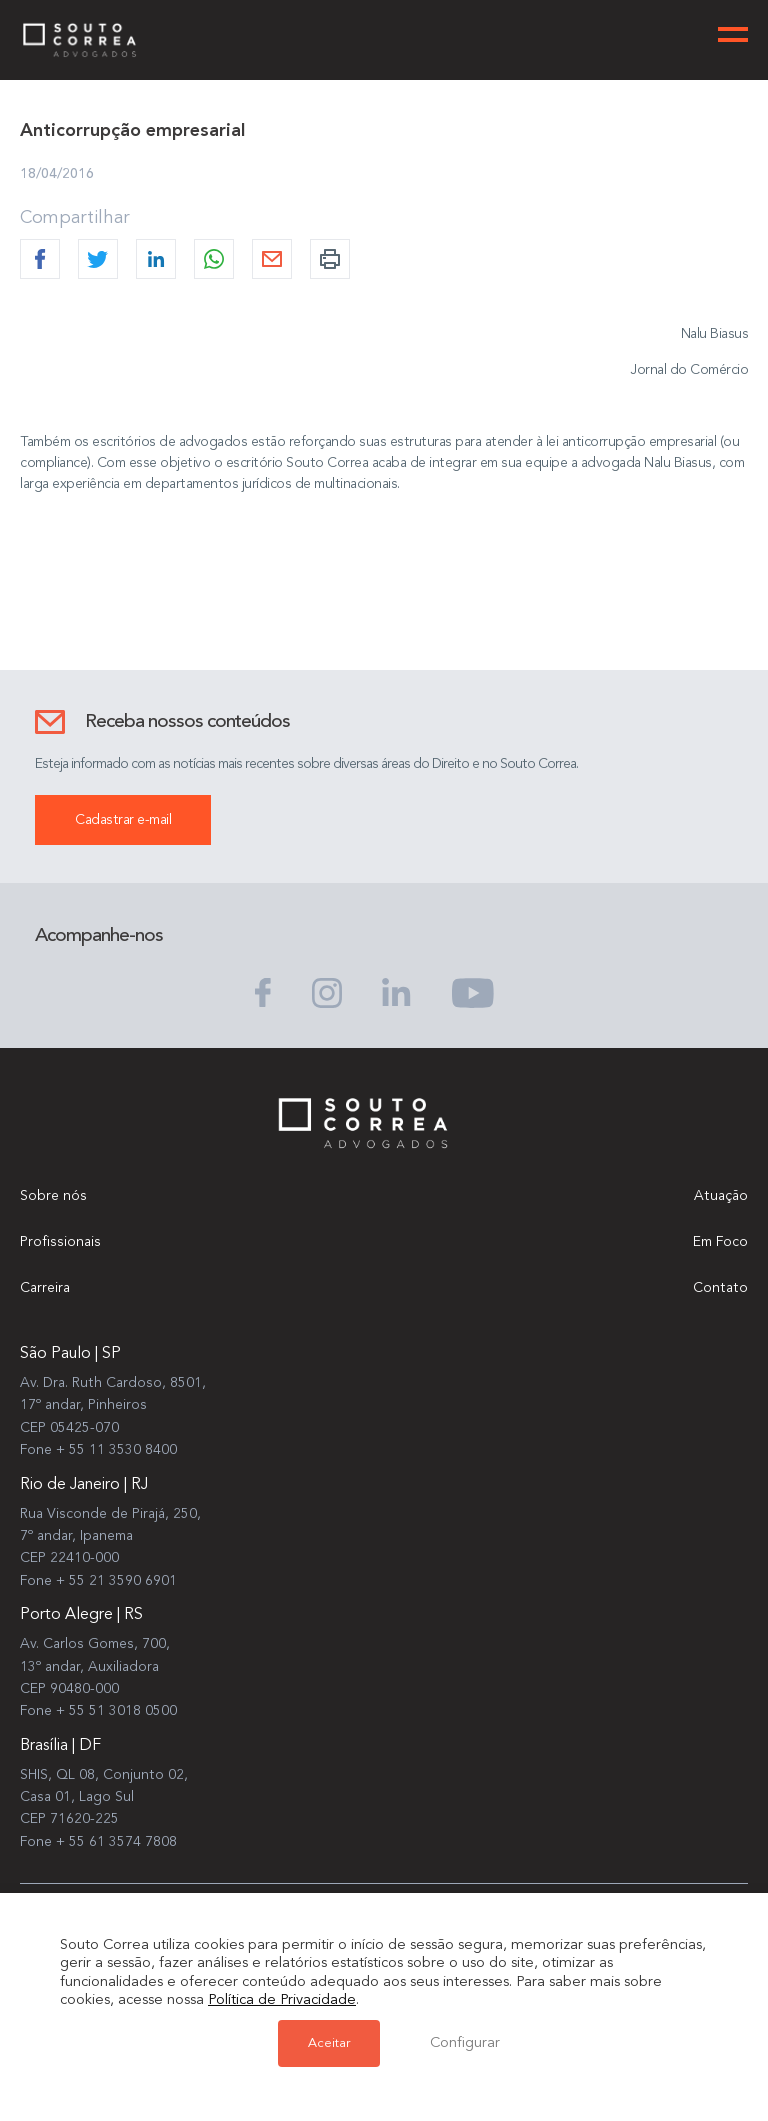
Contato (720, 1288)
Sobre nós (53, 1196)
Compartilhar (75, 218)
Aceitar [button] (329, 2043)
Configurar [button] (465, 2043)
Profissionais (60, 1242)
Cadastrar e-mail (123, 820)
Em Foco (720, 1242)
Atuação (721, 1196)
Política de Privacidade (282, 2000)
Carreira (45, 1288)
